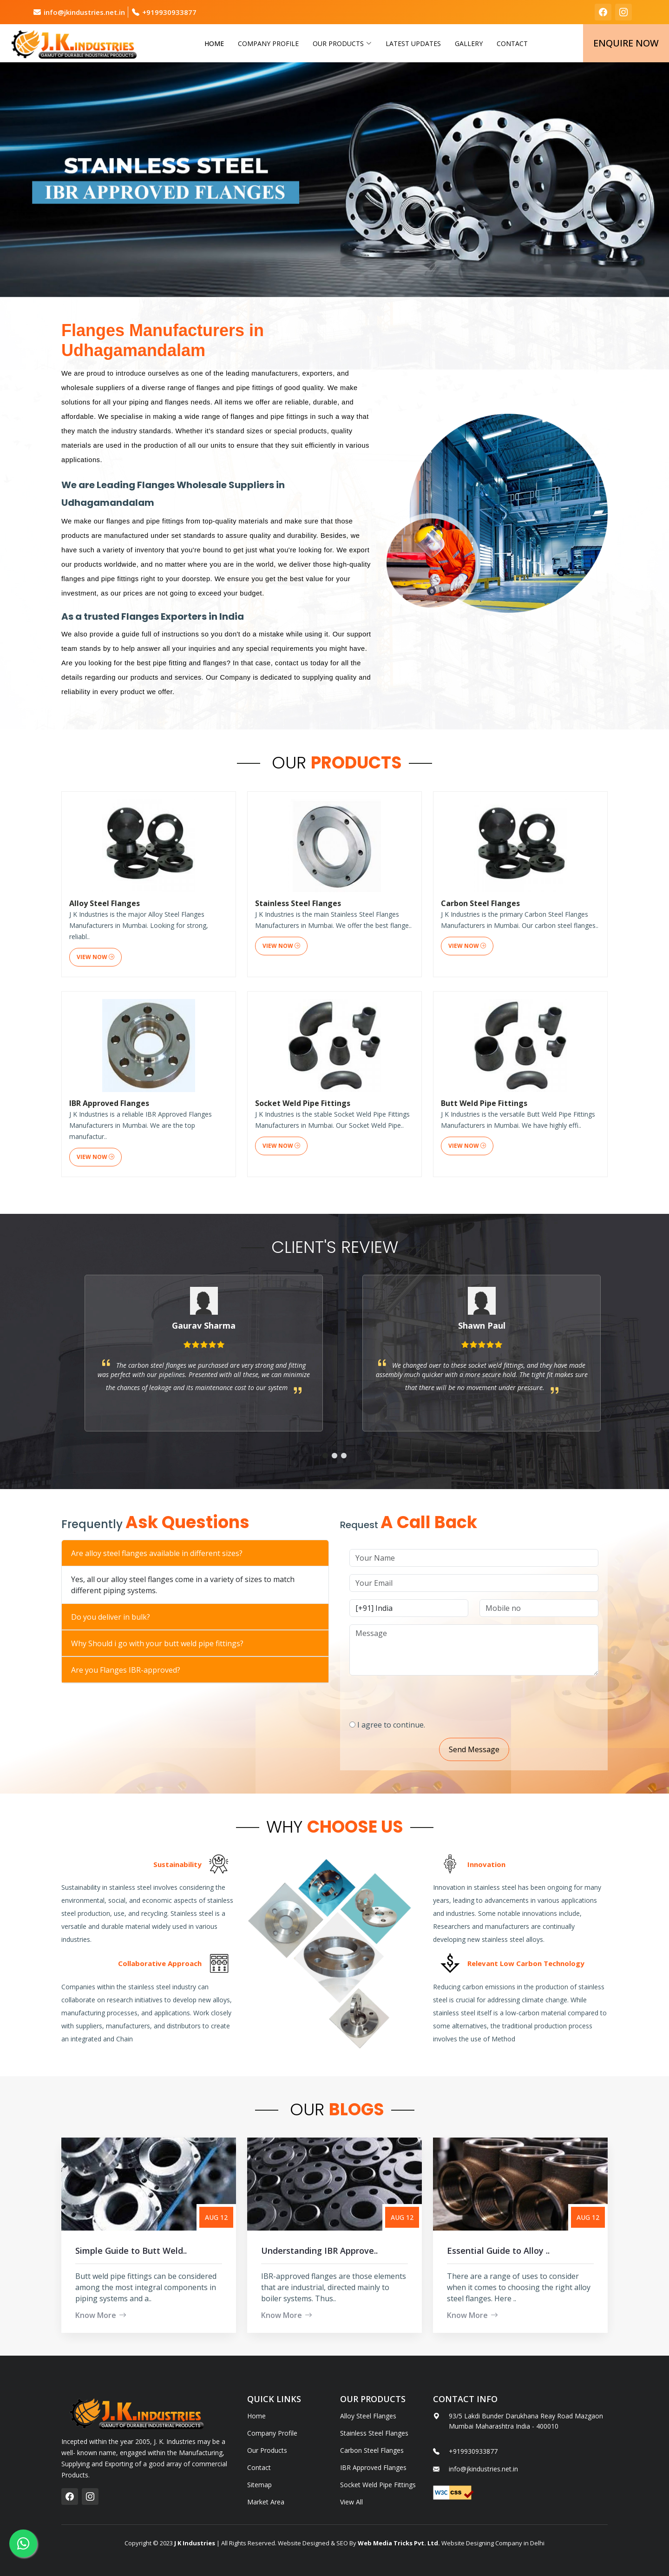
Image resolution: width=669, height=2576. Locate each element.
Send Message (505, 1749)
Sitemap (259, 2485)
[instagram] (623, 12)
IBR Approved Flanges (373, 2467)
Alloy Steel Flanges (368, 2416)
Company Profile (268, 43)
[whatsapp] (23, 2543)
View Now (95, 1031)
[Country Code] (440, 1608)
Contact (512, 43)
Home (214, 43)
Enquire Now (626, 43)
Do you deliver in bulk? (78, 1617)
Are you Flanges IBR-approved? (93, 1670)
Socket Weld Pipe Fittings (378, 2485)
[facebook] (603, 12)
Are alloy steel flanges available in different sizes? (124, 1553)
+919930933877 (169, 12)
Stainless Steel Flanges (374, 2433)
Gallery (469, 43)
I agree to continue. (423, 1725)
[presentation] (452, 1693)
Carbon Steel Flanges (372, 2450)
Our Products (267, 2450)
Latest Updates (413, 43)
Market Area (265, 2502)
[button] (325, 1487)
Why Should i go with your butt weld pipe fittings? (125, 1643)
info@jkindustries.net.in (84, 12)
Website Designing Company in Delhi (492, 2543)
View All (351, 2502)
